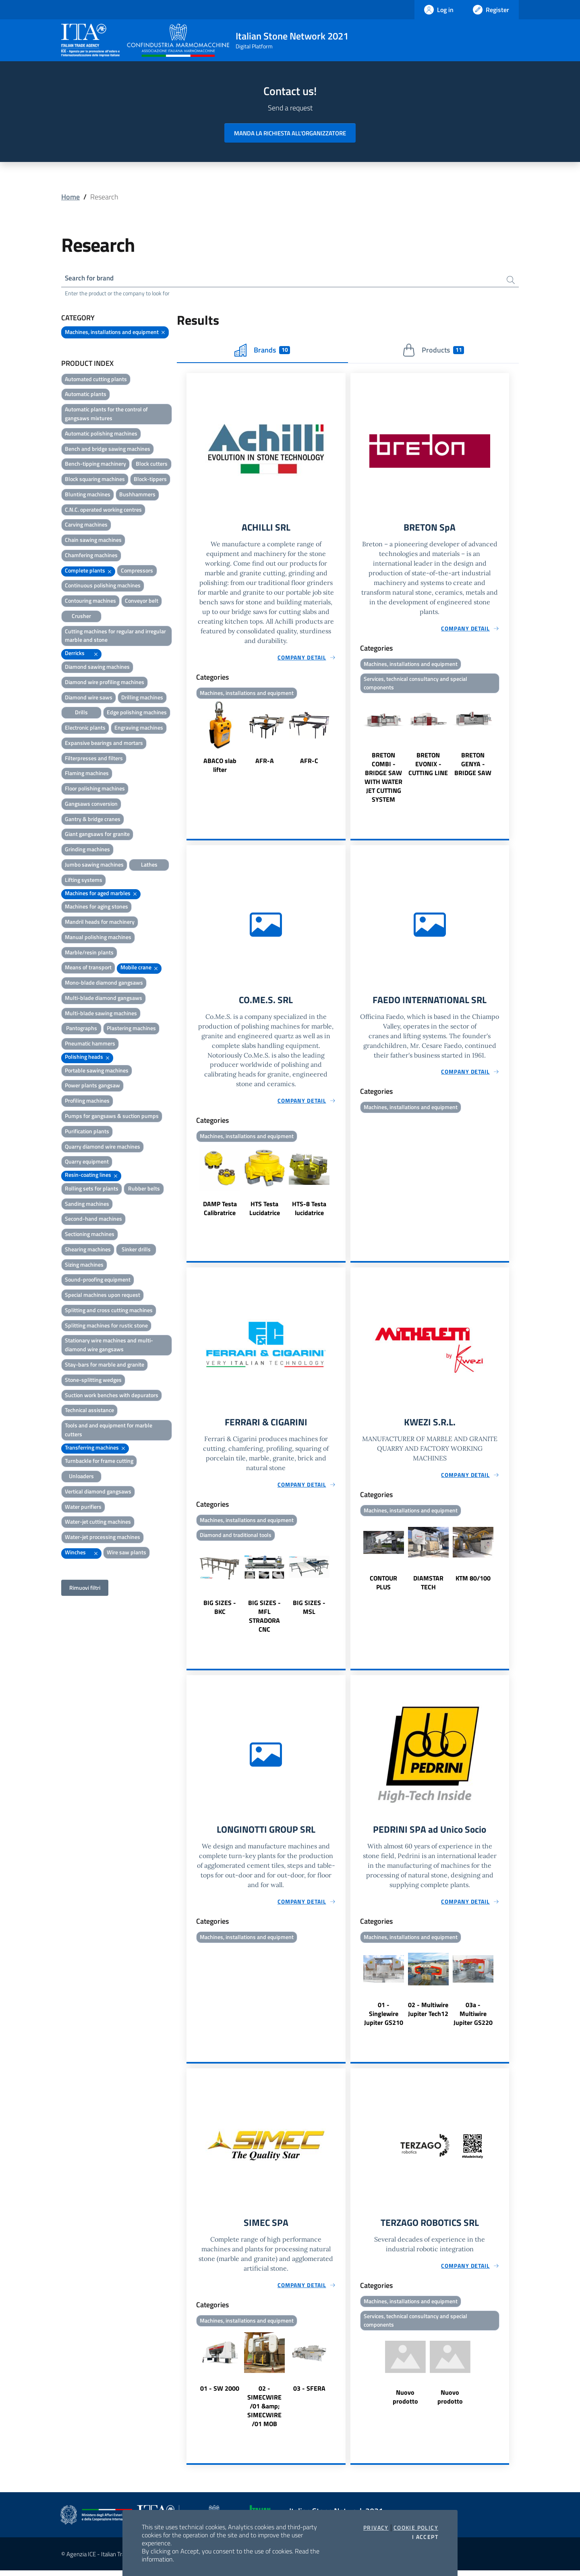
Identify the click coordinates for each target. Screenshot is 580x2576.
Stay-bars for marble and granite (104, 1365)
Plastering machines (131, 1029)
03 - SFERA (309, 2394)
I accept (425, 2537)
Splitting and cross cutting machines (109, 1311)
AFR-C (309, 762)
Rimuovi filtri (84, 1588)
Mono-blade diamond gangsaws (104, 983)
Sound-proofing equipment (97, 1280)
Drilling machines (142, 698)
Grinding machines (87, 850)
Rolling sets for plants (91, 1189)
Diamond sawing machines (97, 667)
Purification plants (87, 1132)
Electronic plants (85, 728)
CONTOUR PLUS (383, 1586)
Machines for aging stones (96, 907)
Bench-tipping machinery (95, 464)
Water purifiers (83, 1507)
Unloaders (81, 1477)
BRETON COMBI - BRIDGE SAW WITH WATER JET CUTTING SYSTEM (383, 780)
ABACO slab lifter (219, 766)
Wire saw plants (126, 1553)
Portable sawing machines (96, 1071)
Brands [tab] (262, 350)
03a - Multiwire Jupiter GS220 (473, 2018)
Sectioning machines (89, 1235)
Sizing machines (84, 1265)
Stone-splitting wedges (93, 1380)
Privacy (376, 2527)
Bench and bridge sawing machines (107, 449)
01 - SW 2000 (219, 2394)
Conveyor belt (141, 601)
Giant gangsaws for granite (97, 835)
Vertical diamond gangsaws (98, 1492)
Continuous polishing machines (103, 586)
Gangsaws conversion (91, 804)
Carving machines (86, 525)
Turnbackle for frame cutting (99, 1462)
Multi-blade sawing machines (101, 1014)
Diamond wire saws (88, 698)
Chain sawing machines (93, 541)
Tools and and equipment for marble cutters (108, 1430)
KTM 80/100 (473, 1582)
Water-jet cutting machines (98, 1522)
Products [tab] (433, 350)
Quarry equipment (87, 1162)
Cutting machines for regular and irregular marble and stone (115, 636)
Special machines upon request (102, 1296)
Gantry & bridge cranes (92, 819)
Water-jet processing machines (102, 1538)
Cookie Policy (416, 2527)
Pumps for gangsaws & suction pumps (112, 1116)
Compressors (137, 571)
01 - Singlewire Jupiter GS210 (383, 2018)
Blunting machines (87, 495)
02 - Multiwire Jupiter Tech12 (428, 2014)
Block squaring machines (95, 480)
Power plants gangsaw (92, 1086)
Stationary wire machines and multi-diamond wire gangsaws (109, 1345)
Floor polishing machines (95, 789)
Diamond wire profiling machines (104, 682)
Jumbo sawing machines (94, 865)
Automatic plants (85, 395)
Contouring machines (90, 601)
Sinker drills (136, 1250)
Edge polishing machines (137, 713)
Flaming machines (87, 774)
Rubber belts (144, 1189)
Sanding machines (87, 1204)
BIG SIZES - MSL (309, 1611)
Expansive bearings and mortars (104, 743)
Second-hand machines (93, 1219)
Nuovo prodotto (405, 2403)
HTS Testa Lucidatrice (264, 1211)
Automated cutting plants (96, 379)
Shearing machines (88, 1250)
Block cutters (152, 464)
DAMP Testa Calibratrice (220, 1211)
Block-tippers (150, 480)
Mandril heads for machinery (100, 922)
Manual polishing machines (98, 937)
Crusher (81, 616)
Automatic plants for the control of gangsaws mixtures (106, 414)
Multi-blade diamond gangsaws (103, 998)
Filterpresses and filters (94, 759)
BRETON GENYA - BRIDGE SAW (472, 766)
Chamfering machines (91, 556)
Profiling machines (87, 1101)
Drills (81, 713)
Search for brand (91, 278)
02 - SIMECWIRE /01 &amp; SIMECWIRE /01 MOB (264, 2411)
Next (342, 740)
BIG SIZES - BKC (219, 1611)
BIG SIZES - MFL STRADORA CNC (264, 1620)
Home (70, 196)
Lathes (149, 865)
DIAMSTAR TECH (428, 1586)
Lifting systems (83, 880)
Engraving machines (138, 728)
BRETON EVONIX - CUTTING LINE (428, 766)
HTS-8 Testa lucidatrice (309, 1211)
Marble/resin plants (89, 953)
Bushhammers (137, 495)
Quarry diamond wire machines (102, 1147)
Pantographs (81, 1029)
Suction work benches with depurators (111, 1396)
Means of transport (88, 968)
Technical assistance (89, 1411)
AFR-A (264, 762)
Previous (190, 740)
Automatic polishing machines (101, 434)
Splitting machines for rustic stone (106, 1326)
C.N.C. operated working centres (103, 510)
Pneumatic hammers (90, 1044)
